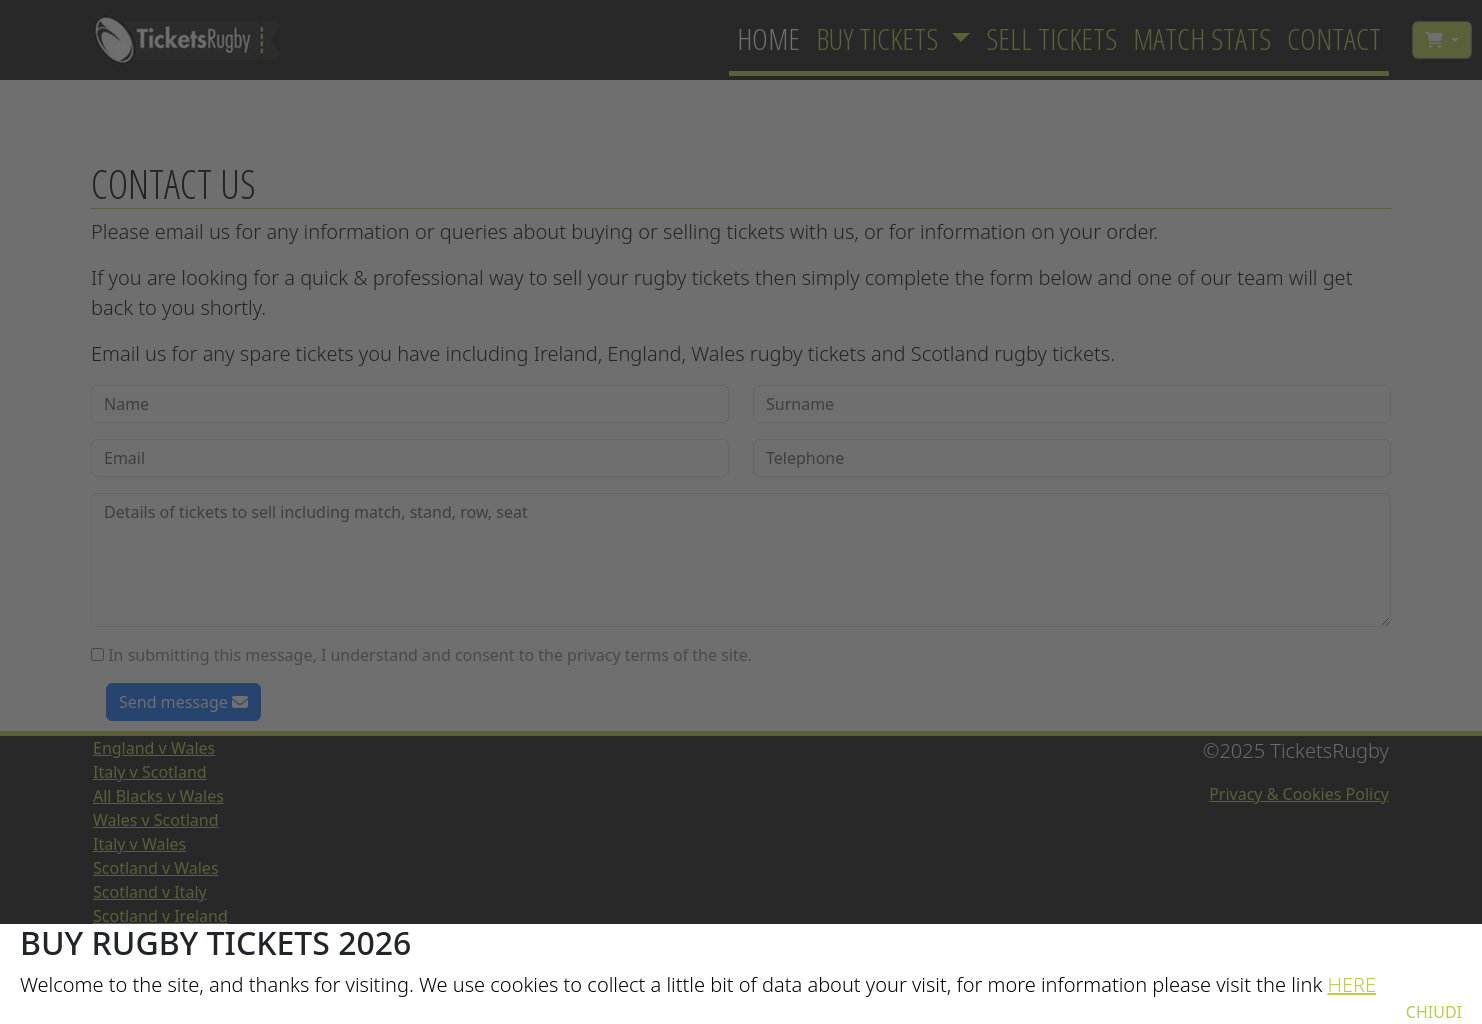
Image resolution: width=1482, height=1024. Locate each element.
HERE (1351, 984)
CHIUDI (1434, 1012)
